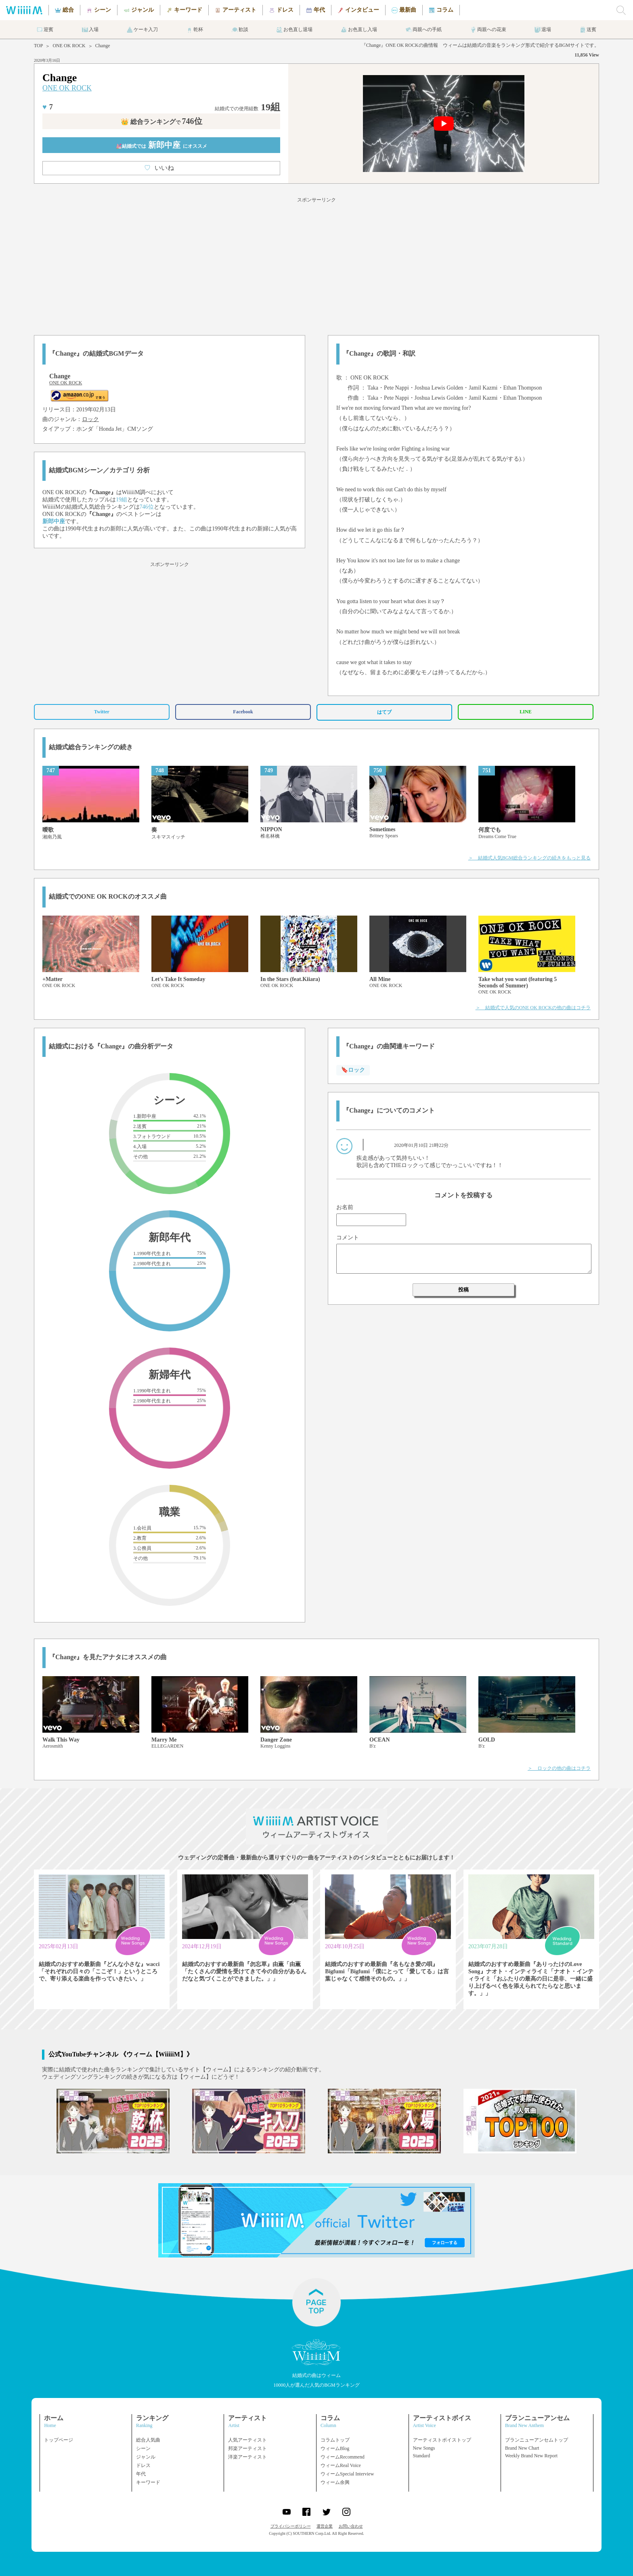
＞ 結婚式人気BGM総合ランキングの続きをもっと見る (529, 858)
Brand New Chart (522, 2448)
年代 (141, 2474)
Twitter (101, 712)
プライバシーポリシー (290, 2526)
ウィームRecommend (343, 2457)
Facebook (243, 712)
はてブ (384, 712)
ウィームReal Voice (341, 2465)
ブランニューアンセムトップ (536, 2440)
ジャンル (145, 2457)
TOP (38, 45)
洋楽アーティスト (247, 2457)
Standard (421, 2456)
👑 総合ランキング (161, 121)
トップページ (58, 2440)
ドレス (143, 2465)
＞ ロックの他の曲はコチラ (559, 1768)
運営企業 (324, 2526)
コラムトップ (335, 2440)
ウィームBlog (335, 2448)
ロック (90, 419)
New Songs (424, 2448)
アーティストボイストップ (442, 2440)
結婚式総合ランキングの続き (91, 747)
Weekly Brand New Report (531, 2456)
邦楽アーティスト (247, 2448)
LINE (525, 712)
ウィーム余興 (335, 2482)
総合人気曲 (148, 2440)
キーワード (148, 2482)
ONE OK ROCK (68, 45)
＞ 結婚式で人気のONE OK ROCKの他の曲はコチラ (533, 1007)
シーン (143, 2448)
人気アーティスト (247, 2440)
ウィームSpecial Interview (347, 2474)
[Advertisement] (316, 264)
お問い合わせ (351, 2526)
